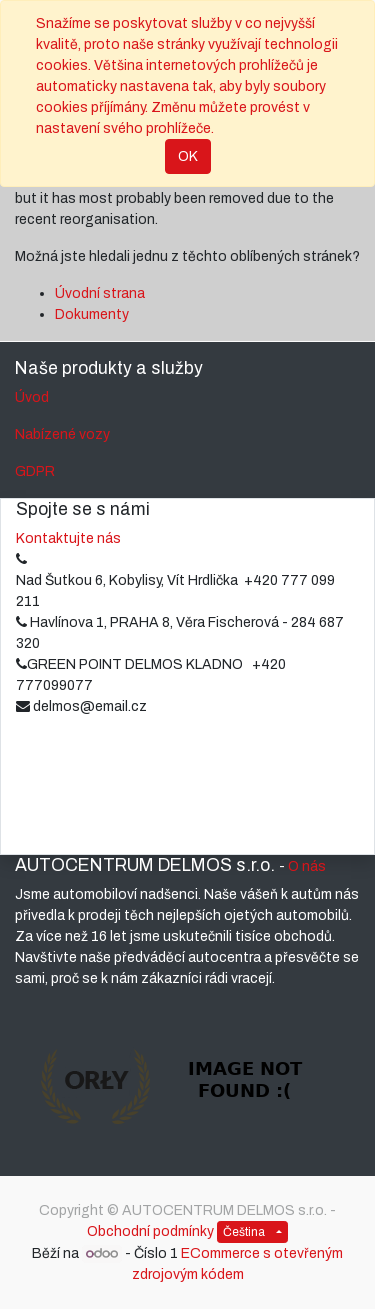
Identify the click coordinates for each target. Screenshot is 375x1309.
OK (188, 156)
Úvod (32, 397)
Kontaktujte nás (68, 538)
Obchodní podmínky (150, 1231)
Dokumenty (92, 314)
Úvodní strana (100, 293)
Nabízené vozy (62, 434)
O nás (307, 866)
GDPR (35, 471)
